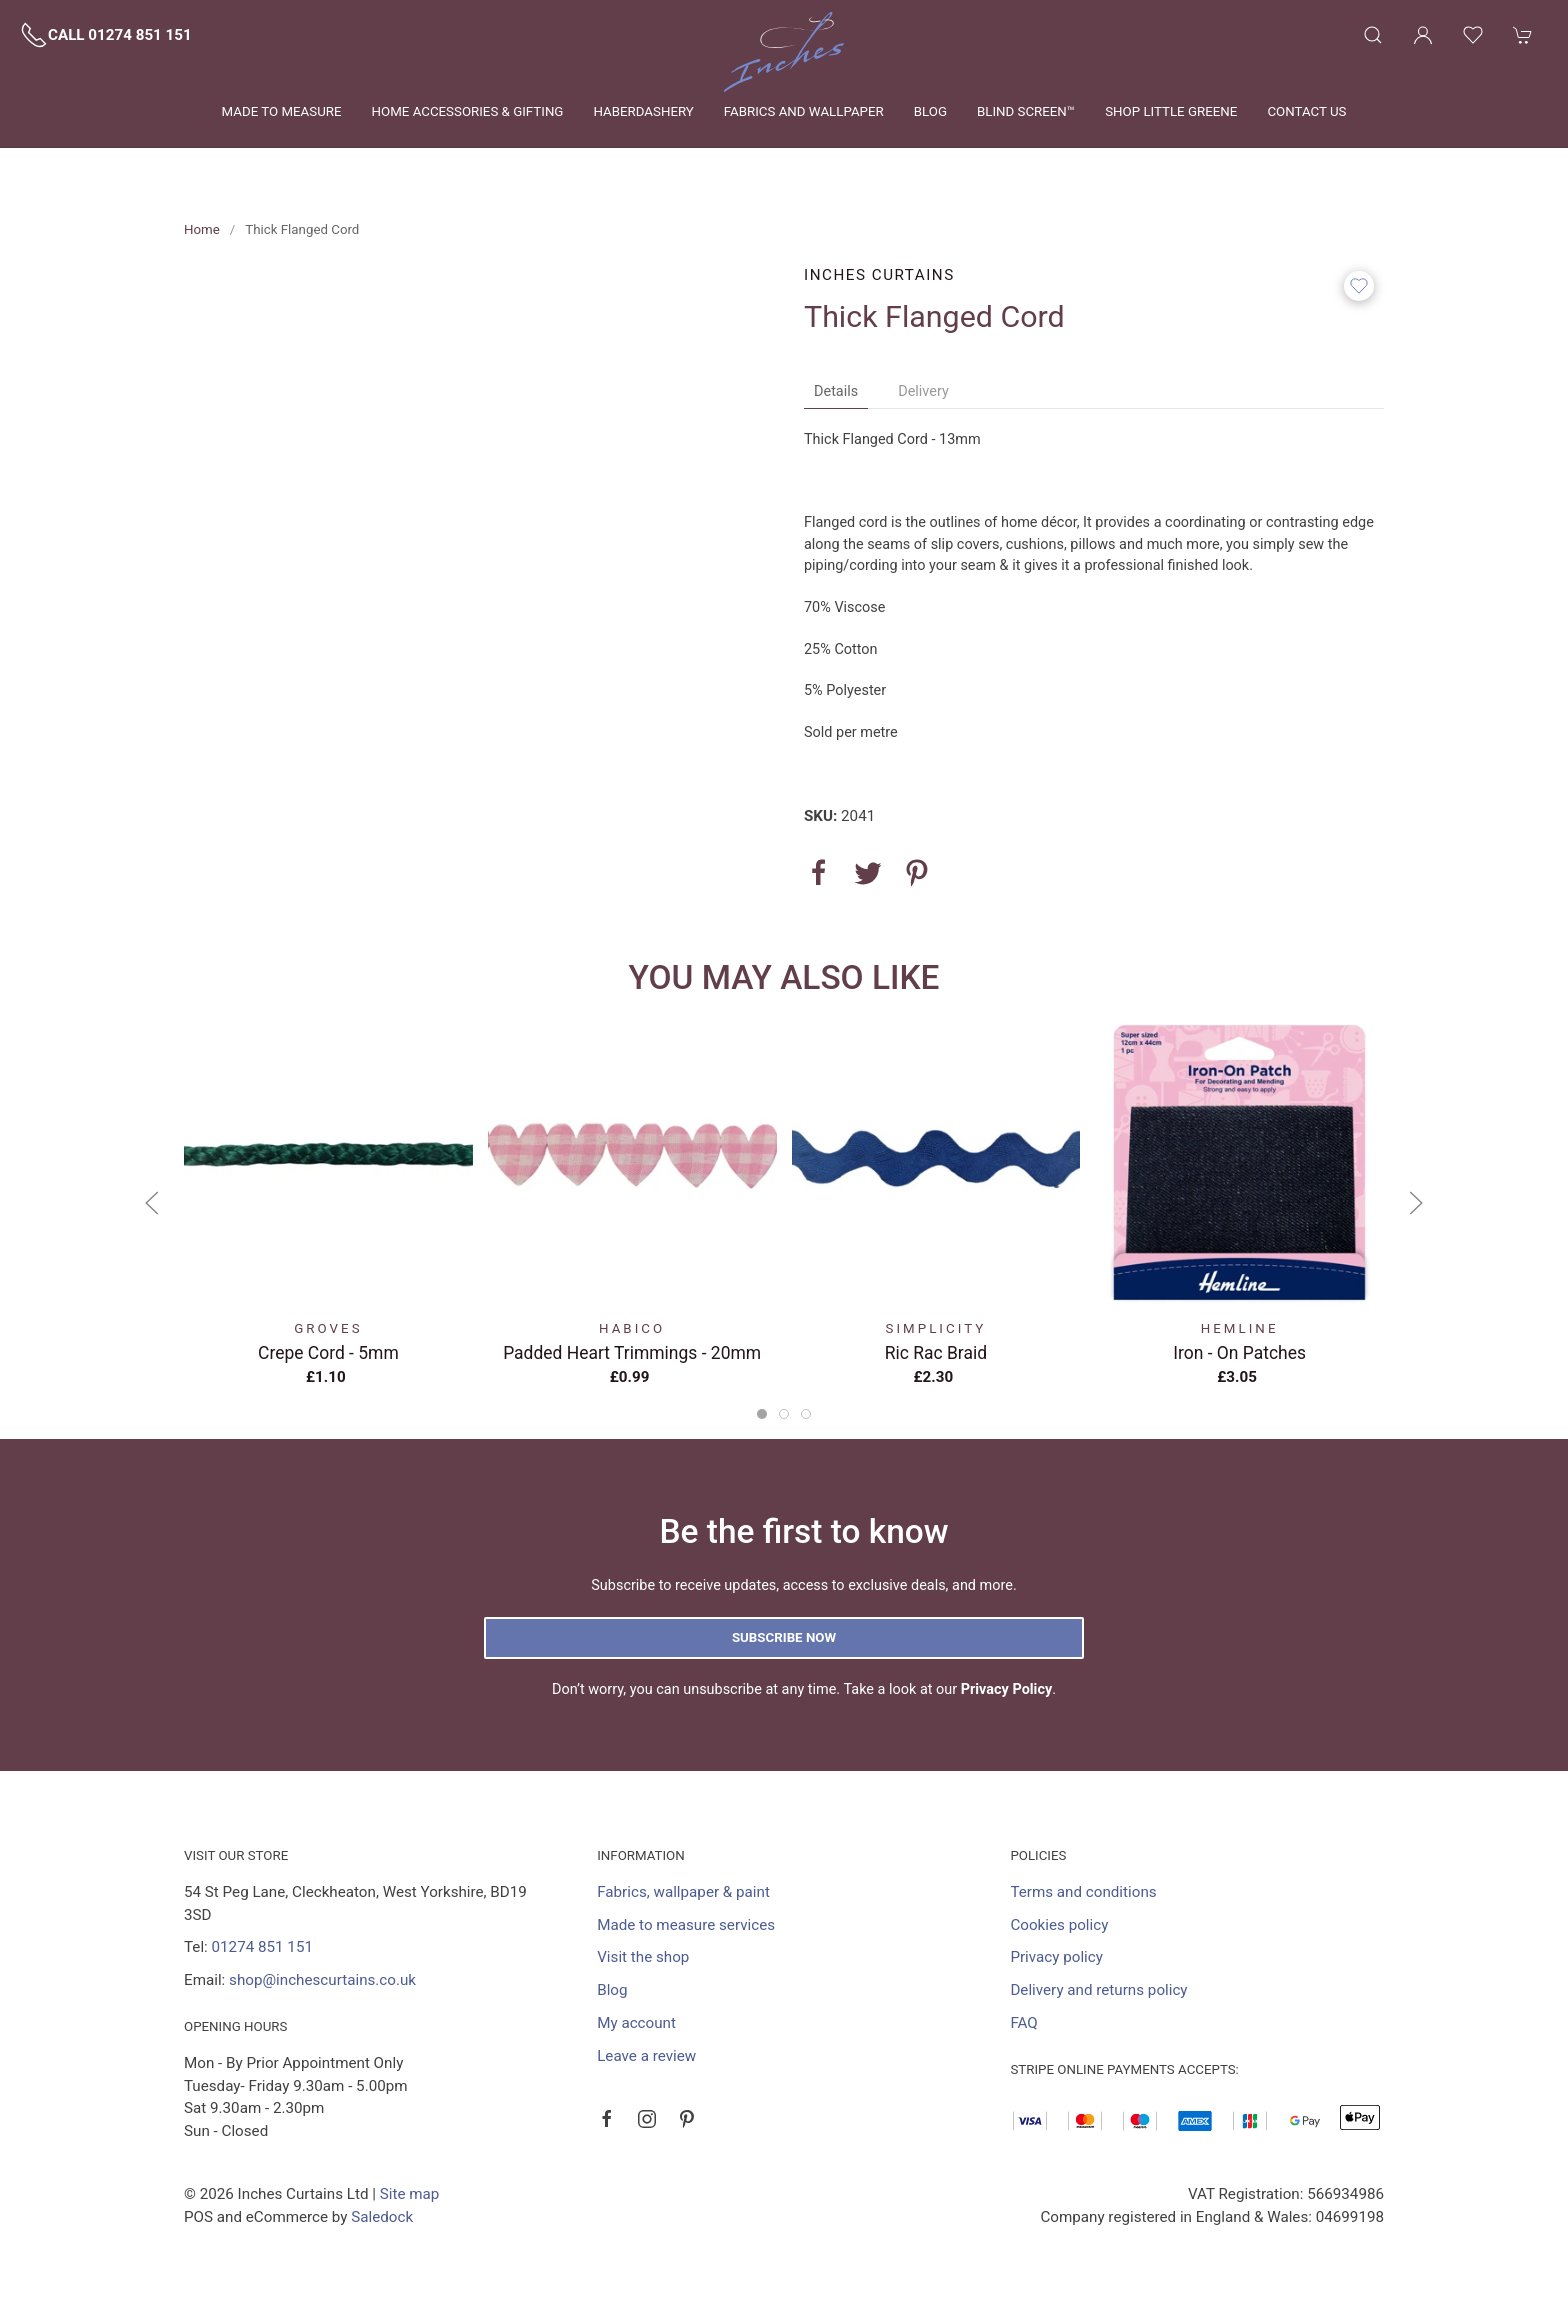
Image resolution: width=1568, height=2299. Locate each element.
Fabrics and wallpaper (804, 111)
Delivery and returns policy (1098, 1990)
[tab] (762, 1414)
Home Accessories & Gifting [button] (468, 111)
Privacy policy (1056, 1957)
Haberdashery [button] (643, 111)
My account (636, 2023)
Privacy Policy (1007, 1689)
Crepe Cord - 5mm (328, 1353)
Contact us (1306, 111)
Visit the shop (643, 1957)
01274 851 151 (262, 1947)
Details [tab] (836, 391)
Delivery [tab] (923, 391)
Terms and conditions (1083, 1892)
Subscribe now (784, 1637)
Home (202, 229)
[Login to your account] (1423, 35)
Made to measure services (686, 1925)
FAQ (1023, 2023)
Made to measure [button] (282, 111)
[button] (1373, 35)
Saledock (382, 2217)
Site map (410, 2194)
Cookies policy (1059, 1925)
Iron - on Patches (1239, 1353)
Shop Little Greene (1171, 111)
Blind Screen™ (1026, 111)
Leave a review (646, 2056)
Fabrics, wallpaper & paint (683, 1892)
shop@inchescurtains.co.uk (322, 1980)
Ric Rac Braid (936, 1353)
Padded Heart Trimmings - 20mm (632, 1353)
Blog (930, 111)
